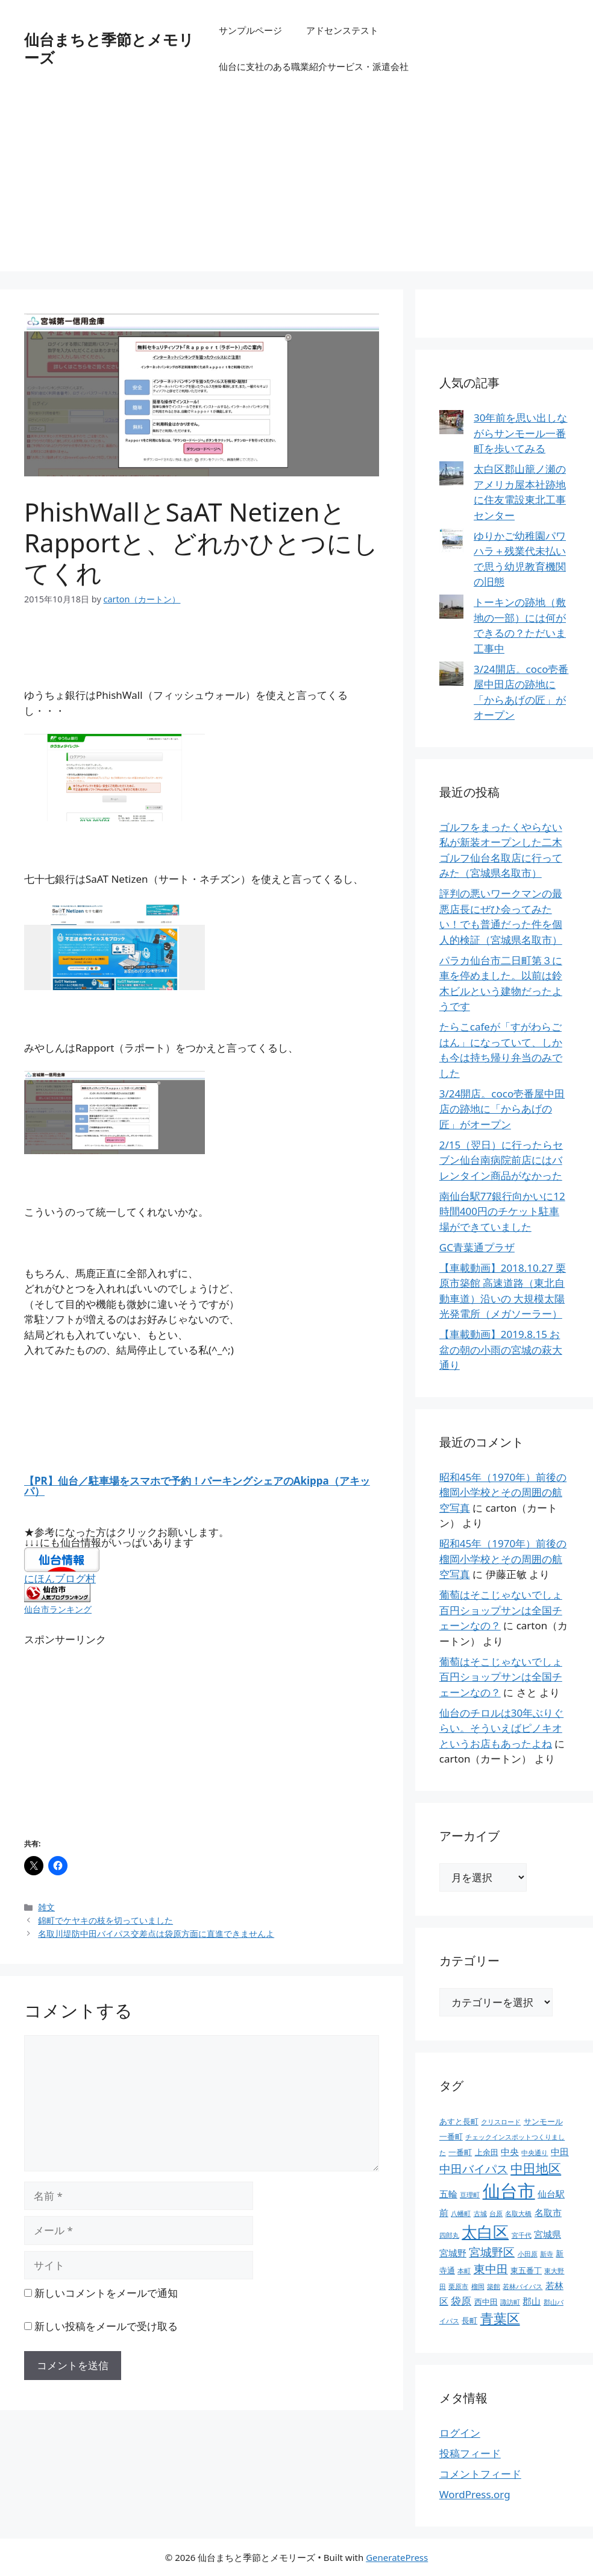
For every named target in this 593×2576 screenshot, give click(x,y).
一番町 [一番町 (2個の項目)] (460, 2152)
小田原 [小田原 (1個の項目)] (528, 2254)
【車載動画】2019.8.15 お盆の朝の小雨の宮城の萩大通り (500, 1349)
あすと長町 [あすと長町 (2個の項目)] (458, 2121)
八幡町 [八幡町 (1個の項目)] (461, 2213)
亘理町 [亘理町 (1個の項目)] (470, 2195)
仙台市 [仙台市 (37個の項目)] (509, 2191)
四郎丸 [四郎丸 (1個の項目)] (449, 2235)
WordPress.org (474, 2494)
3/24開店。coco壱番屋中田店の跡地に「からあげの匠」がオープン (502, 1109)
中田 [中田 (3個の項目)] (560, 2151)
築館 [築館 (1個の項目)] (493, 2286)
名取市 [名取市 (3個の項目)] (548, 2212)
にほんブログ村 (60, 1578)
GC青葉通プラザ (477, 1247)
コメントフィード (480, 2474)
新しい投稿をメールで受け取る (106, 2326)
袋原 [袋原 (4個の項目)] (461, 2301)
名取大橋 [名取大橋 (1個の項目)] (518, 2213)
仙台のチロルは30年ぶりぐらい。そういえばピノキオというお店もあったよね (501, 1728)
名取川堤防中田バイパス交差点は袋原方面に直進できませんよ (156, 1933)
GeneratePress (397, 2557)
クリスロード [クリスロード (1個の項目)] (501, 2122)
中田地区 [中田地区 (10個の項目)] (535, 2168)
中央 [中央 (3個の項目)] (510, 2151)
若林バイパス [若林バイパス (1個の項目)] (522, 2286)
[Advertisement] (296, 187)
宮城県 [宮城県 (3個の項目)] (547, 2234)
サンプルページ (250, 30)
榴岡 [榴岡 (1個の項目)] (478, 2286)
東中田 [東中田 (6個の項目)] (491, 2268)
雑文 (46, 1907)
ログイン (459, 2433)
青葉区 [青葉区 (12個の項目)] (500, 2318)
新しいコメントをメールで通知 (106, 2293)
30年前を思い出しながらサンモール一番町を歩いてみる (520, 433)
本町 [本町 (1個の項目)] (464, 2271)
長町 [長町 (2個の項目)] (469, 2320)
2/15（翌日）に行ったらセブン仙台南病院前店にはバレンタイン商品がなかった (501, 1160)
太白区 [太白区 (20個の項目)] (485, 2231)
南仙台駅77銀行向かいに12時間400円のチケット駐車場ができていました (502, 1211)
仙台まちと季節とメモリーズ (109, 48)
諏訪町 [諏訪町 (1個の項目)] (510, 2302)
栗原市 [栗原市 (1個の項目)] (458, 2286)
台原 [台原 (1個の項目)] (496, 2213)
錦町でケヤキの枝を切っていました (105, 1920)
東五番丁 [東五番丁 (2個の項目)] (526, 2270)
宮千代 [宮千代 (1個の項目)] (522, 2235)
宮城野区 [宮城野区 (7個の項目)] (492, 2252)
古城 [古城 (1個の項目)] (480, 2213)
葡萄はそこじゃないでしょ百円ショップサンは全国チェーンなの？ (500, 1610)
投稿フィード (470, 2453)
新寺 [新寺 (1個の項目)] (546, 2254)
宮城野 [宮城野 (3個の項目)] (452, 2253)
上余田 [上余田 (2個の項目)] (486, 2152)
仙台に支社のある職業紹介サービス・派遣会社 (314, 66)
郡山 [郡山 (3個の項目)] (531, 2301)
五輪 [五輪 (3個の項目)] (448, 2194)
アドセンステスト (342, 30)
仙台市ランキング (58, 1609)
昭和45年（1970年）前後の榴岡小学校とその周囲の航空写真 (502, 1492)
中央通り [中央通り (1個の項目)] (534, 2152)
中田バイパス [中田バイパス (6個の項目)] (473, 2168)
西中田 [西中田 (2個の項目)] (486, 2301)
